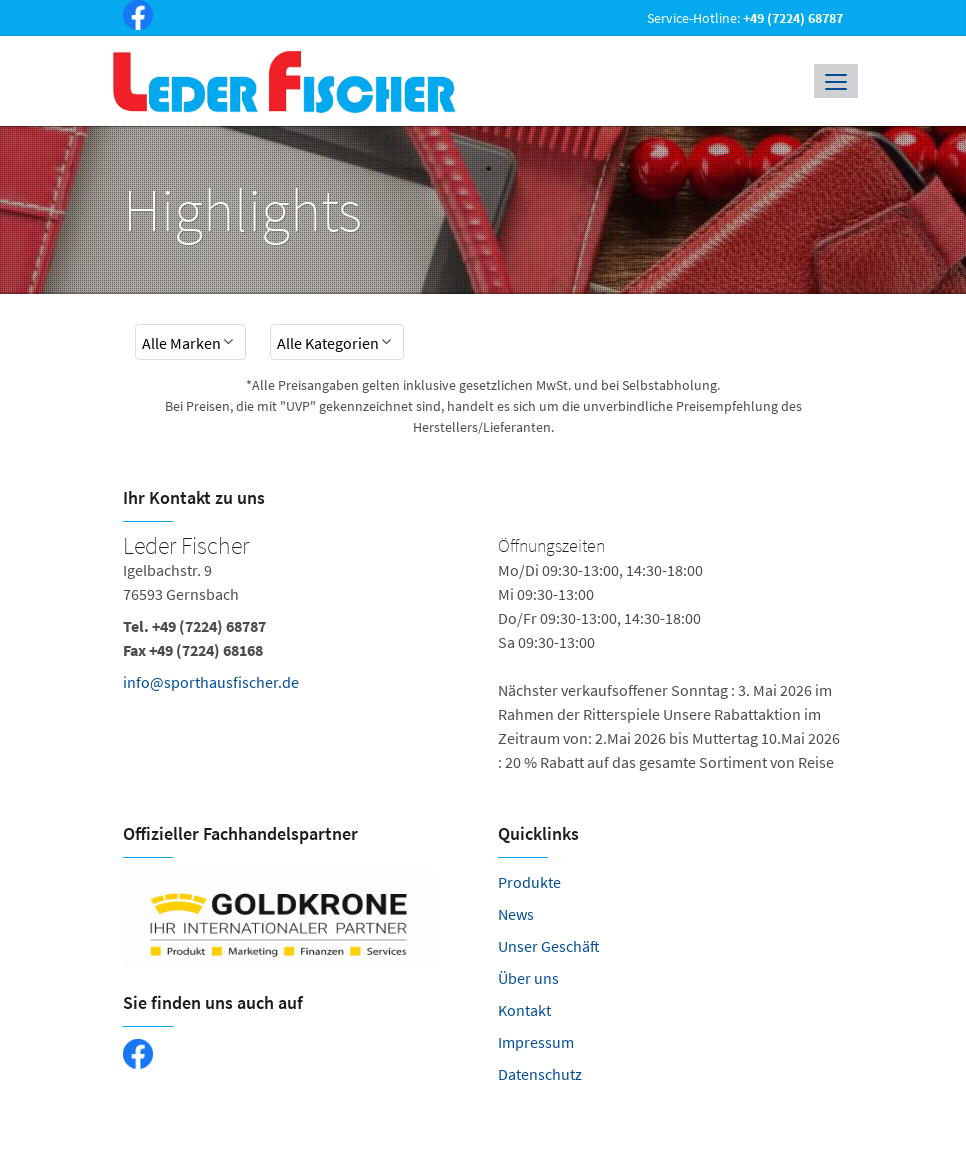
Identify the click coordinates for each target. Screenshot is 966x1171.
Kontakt (524, 1010)
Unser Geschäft (549, 946)
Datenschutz (540, 1074)
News (516, 914)
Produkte (529, 882)
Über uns (528, 978)
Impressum (536, 1042)
